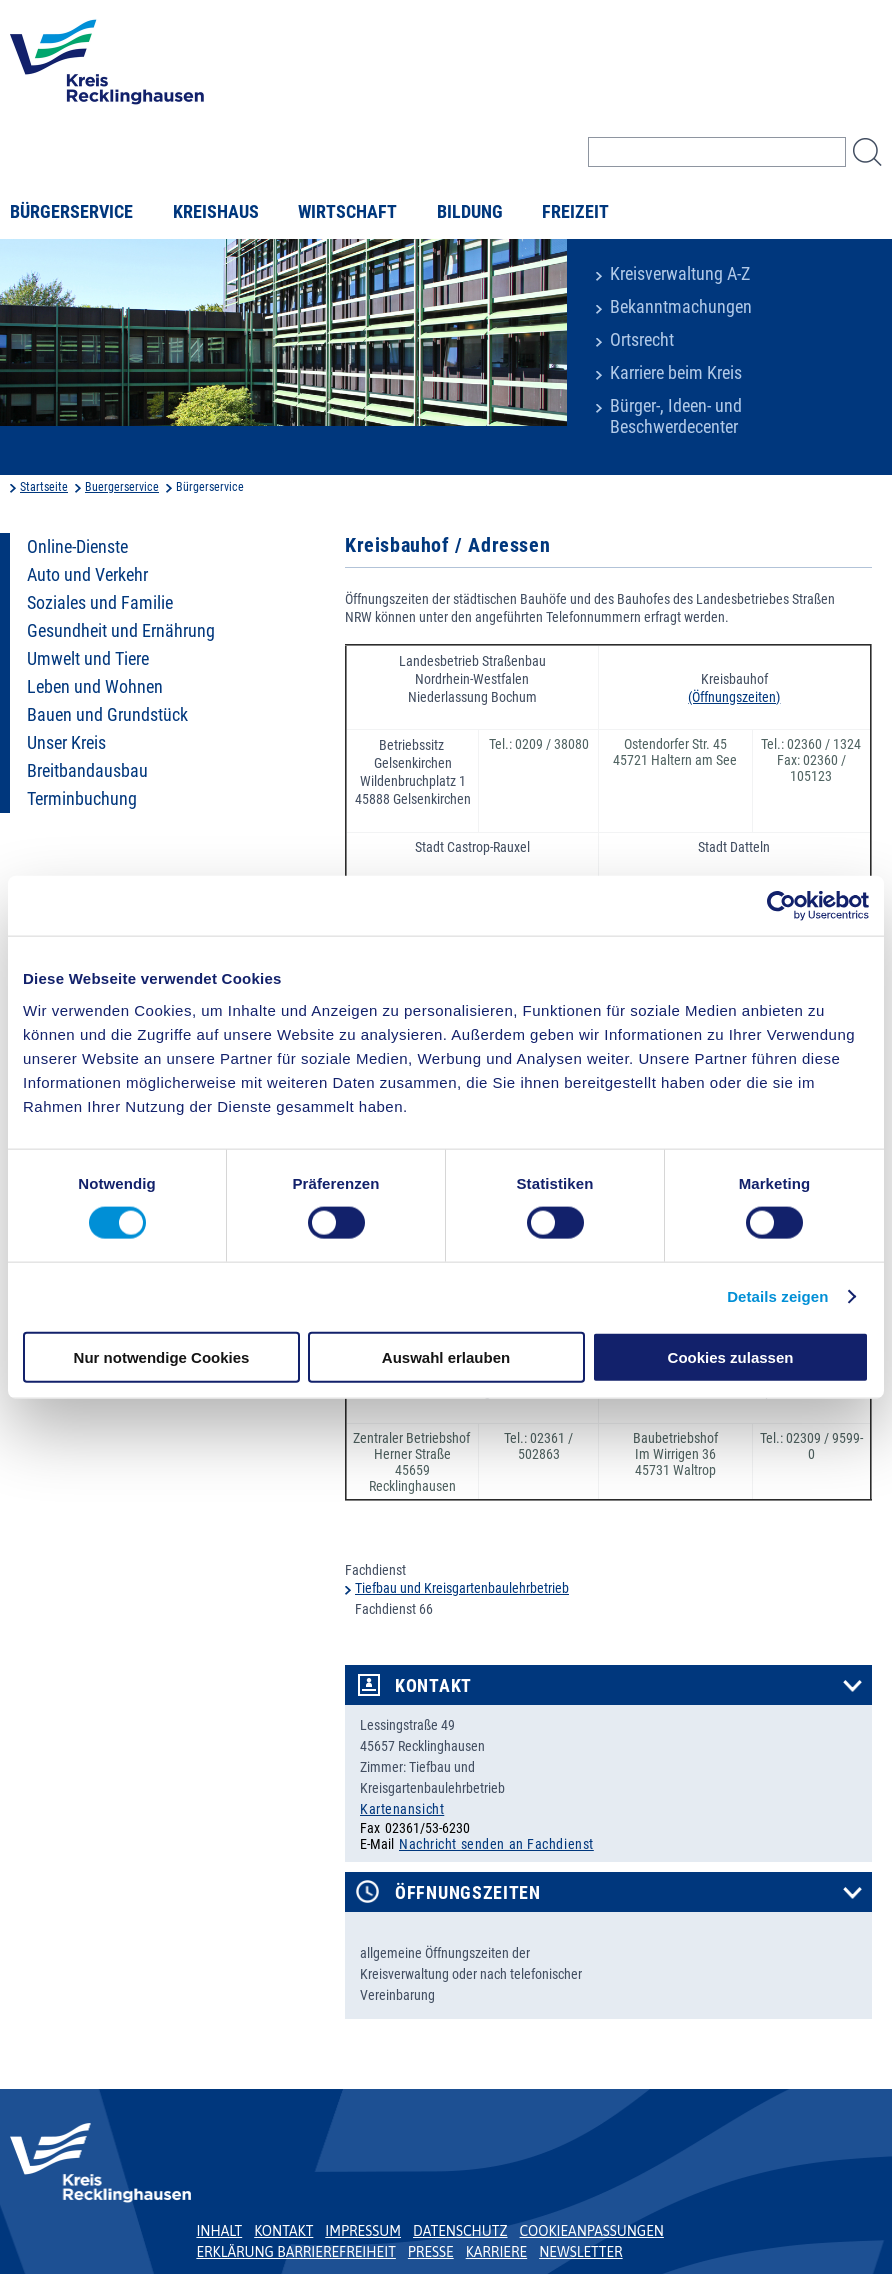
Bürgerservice (71, 212)
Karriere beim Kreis (676, 373)
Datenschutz (460, 2231)
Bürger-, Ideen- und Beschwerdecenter (676, 416)
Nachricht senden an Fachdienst (496, 1844)
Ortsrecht (642, 340)
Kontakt (433, 1686)
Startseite (44, 487)
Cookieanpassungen (592, 2231)
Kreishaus (216, 212)
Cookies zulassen (731, 1356)
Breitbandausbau (87, 771)
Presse (431, 2252)
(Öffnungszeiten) (734, 697)
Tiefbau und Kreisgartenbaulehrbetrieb (462, 1588)
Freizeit (575, 212)
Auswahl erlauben (446, 1356)
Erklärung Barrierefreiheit (295, 2252)
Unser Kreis (66, 743)
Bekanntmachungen (681, 307)
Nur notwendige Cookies (162, 1356)
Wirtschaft (347, 212)
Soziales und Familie (100, 603)
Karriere (497, 2252)
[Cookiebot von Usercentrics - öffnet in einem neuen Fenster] (781, 906)
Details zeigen (777, 1296)
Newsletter (580, 2252)
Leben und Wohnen (95, 687)
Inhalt (219, 2231)
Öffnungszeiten (468, 1893)
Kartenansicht (402, 1809)
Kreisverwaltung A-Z (680, 274)
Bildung (470, 212)
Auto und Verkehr (87, 575)
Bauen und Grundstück (107, 715)
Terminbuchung (82, 799)
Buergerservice (122, 487)
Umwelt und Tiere (88, 659)
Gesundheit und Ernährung (121, 631)
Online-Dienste (77, 547)
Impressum (363, 2231)
